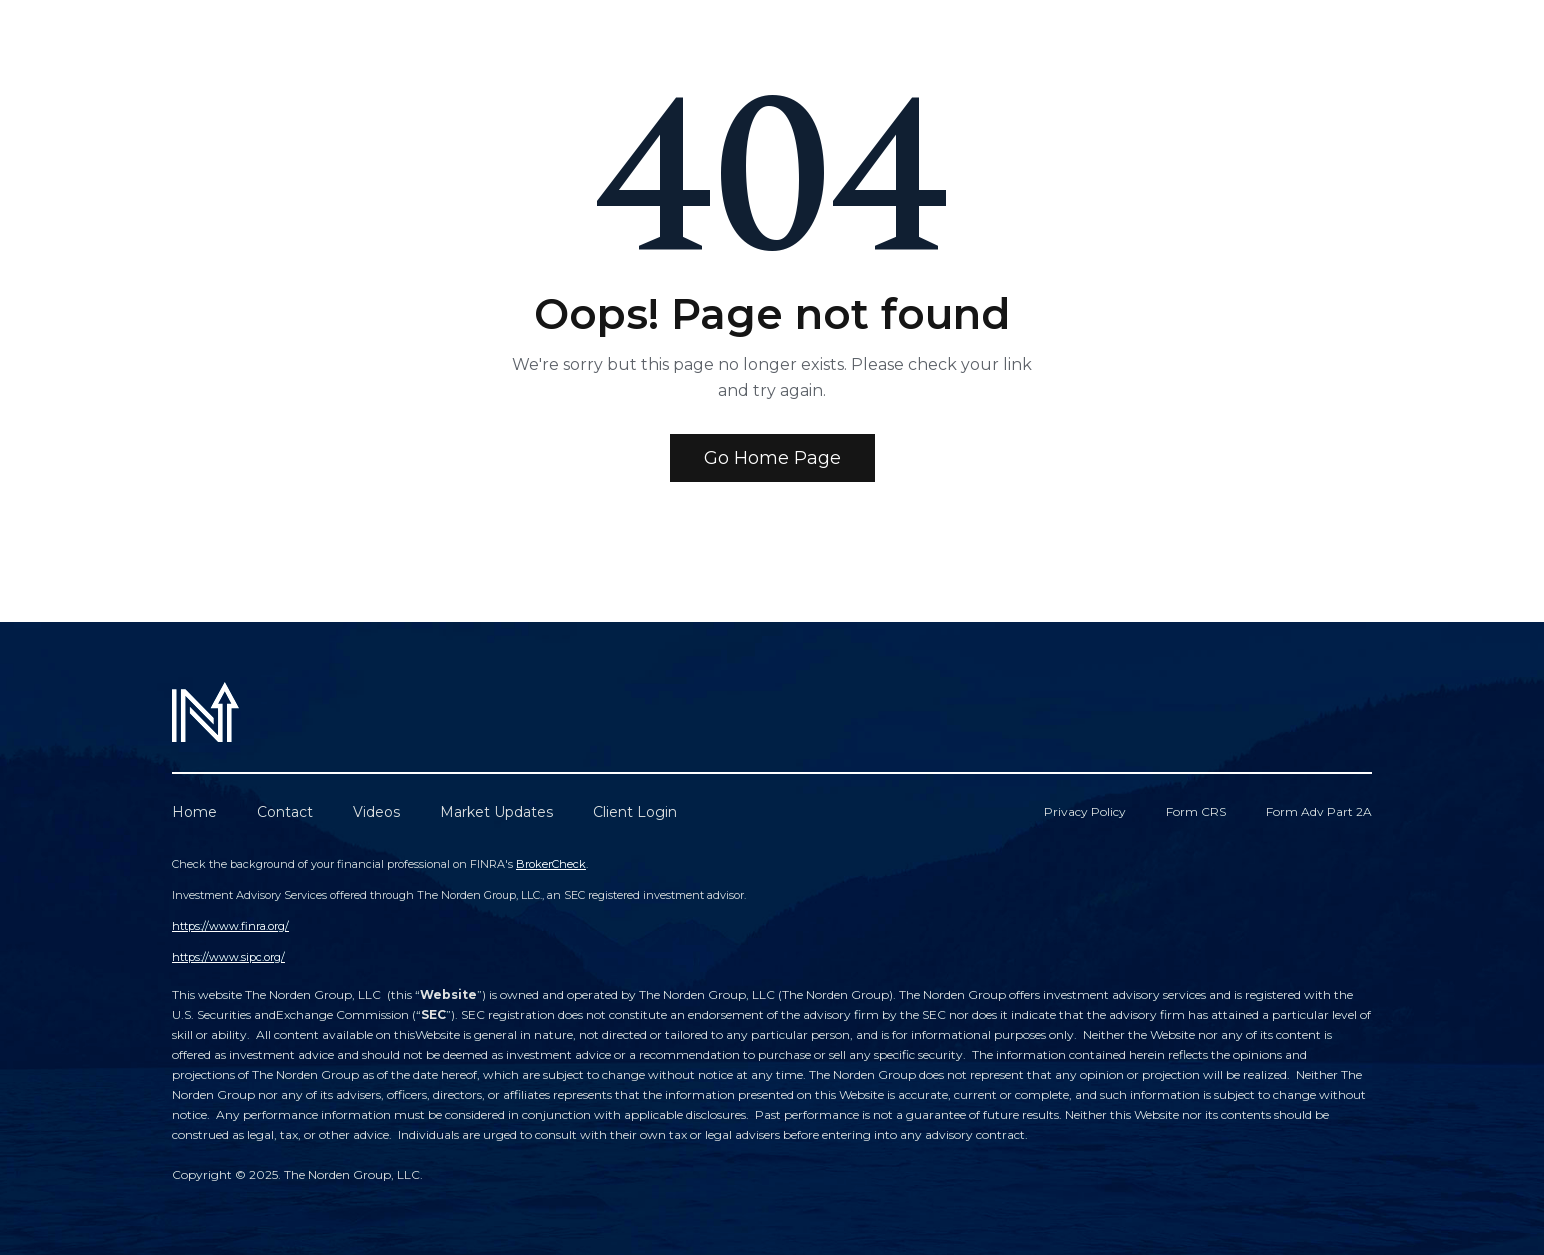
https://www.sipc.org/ (228, 957)
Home (194, 812)
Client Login (635, 812)
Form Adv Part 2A (1319, 811)
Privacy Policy (1085, 811)
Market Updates (496, 812)
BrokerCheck (551, 864)
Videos (376, 812)
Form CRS (1196, 811)
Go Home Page (772, 458)
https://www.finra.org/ (230, 926)
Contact (285, 812)
